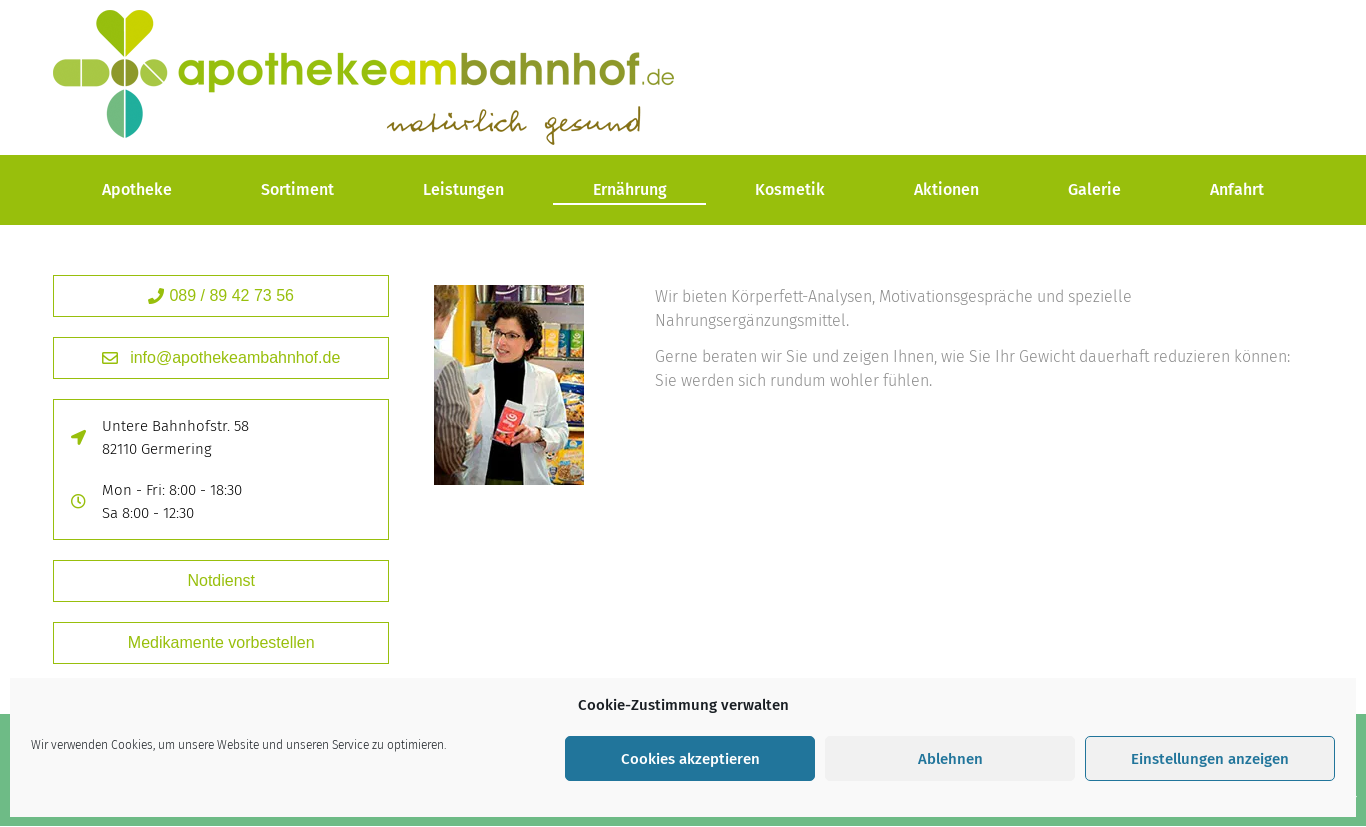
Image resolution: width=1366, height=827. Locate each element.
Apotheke (137, 189)
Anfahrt (1237, 189)
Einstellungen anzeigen (1210, 759)
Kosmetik (790, 189)
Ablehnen (950, 759)
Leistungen (463, 189)
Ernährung (630, 189)
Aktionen (946, 189)
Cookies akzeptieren (690, 759)
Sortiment (297, 189)
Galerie (1094, 189)
